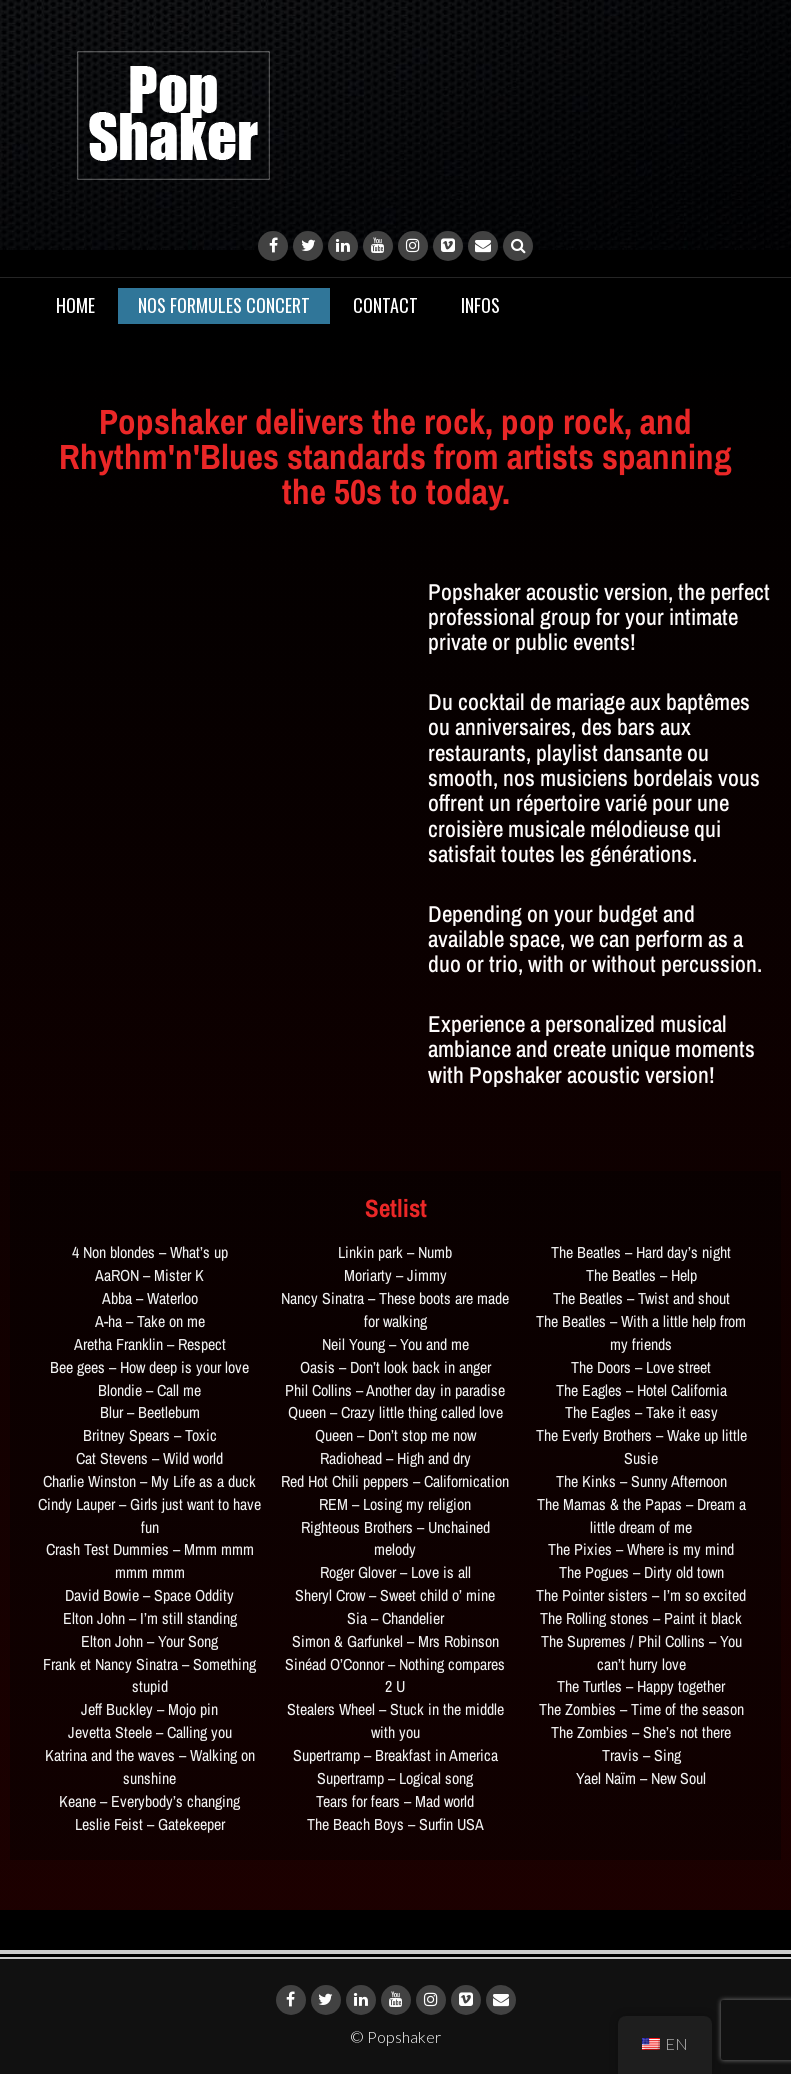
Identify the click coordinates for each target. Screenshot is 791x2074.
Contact (385, 305)
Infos (480, 305)
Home (75, 305)
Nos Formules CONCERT (224, 305)
